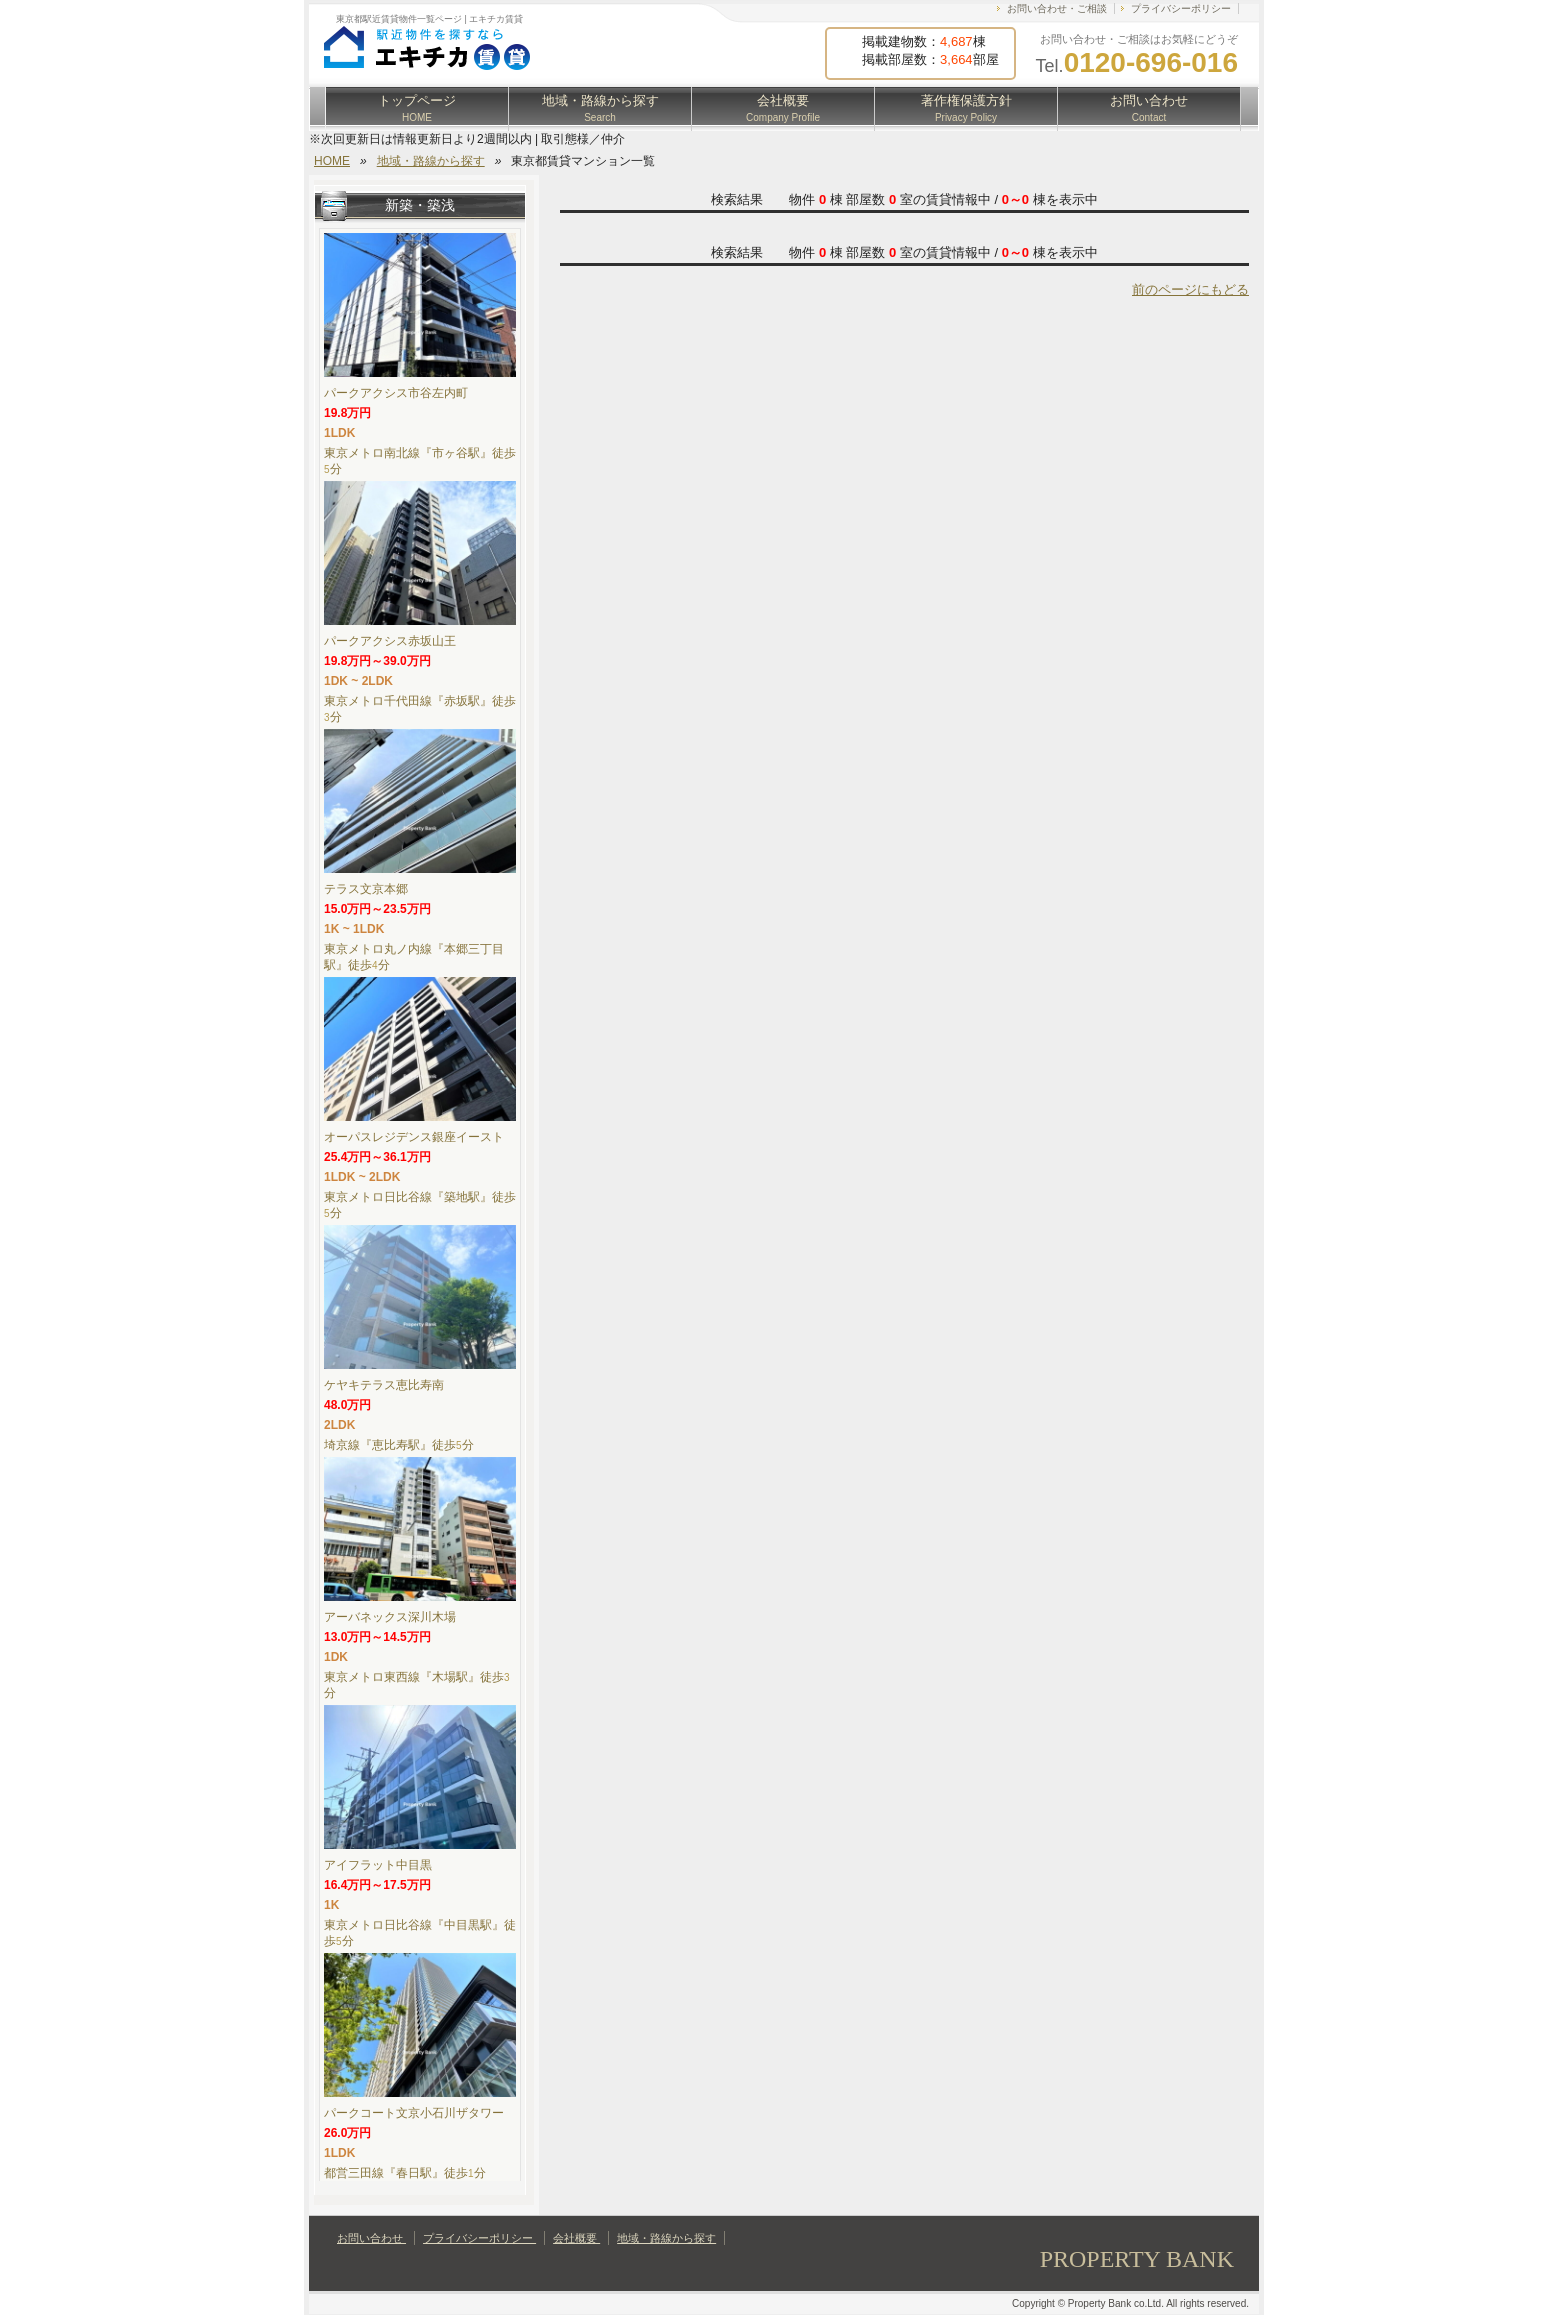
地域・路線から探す (600, 108)
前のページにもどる (1190, 289)
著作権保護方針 (966, 108)
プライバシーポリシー (1181, 8)
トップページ (417, 108)
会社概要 (783, 108)
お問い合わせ (1149, 108)
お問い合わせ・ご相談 (1057, 8)
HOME (332, 161)
